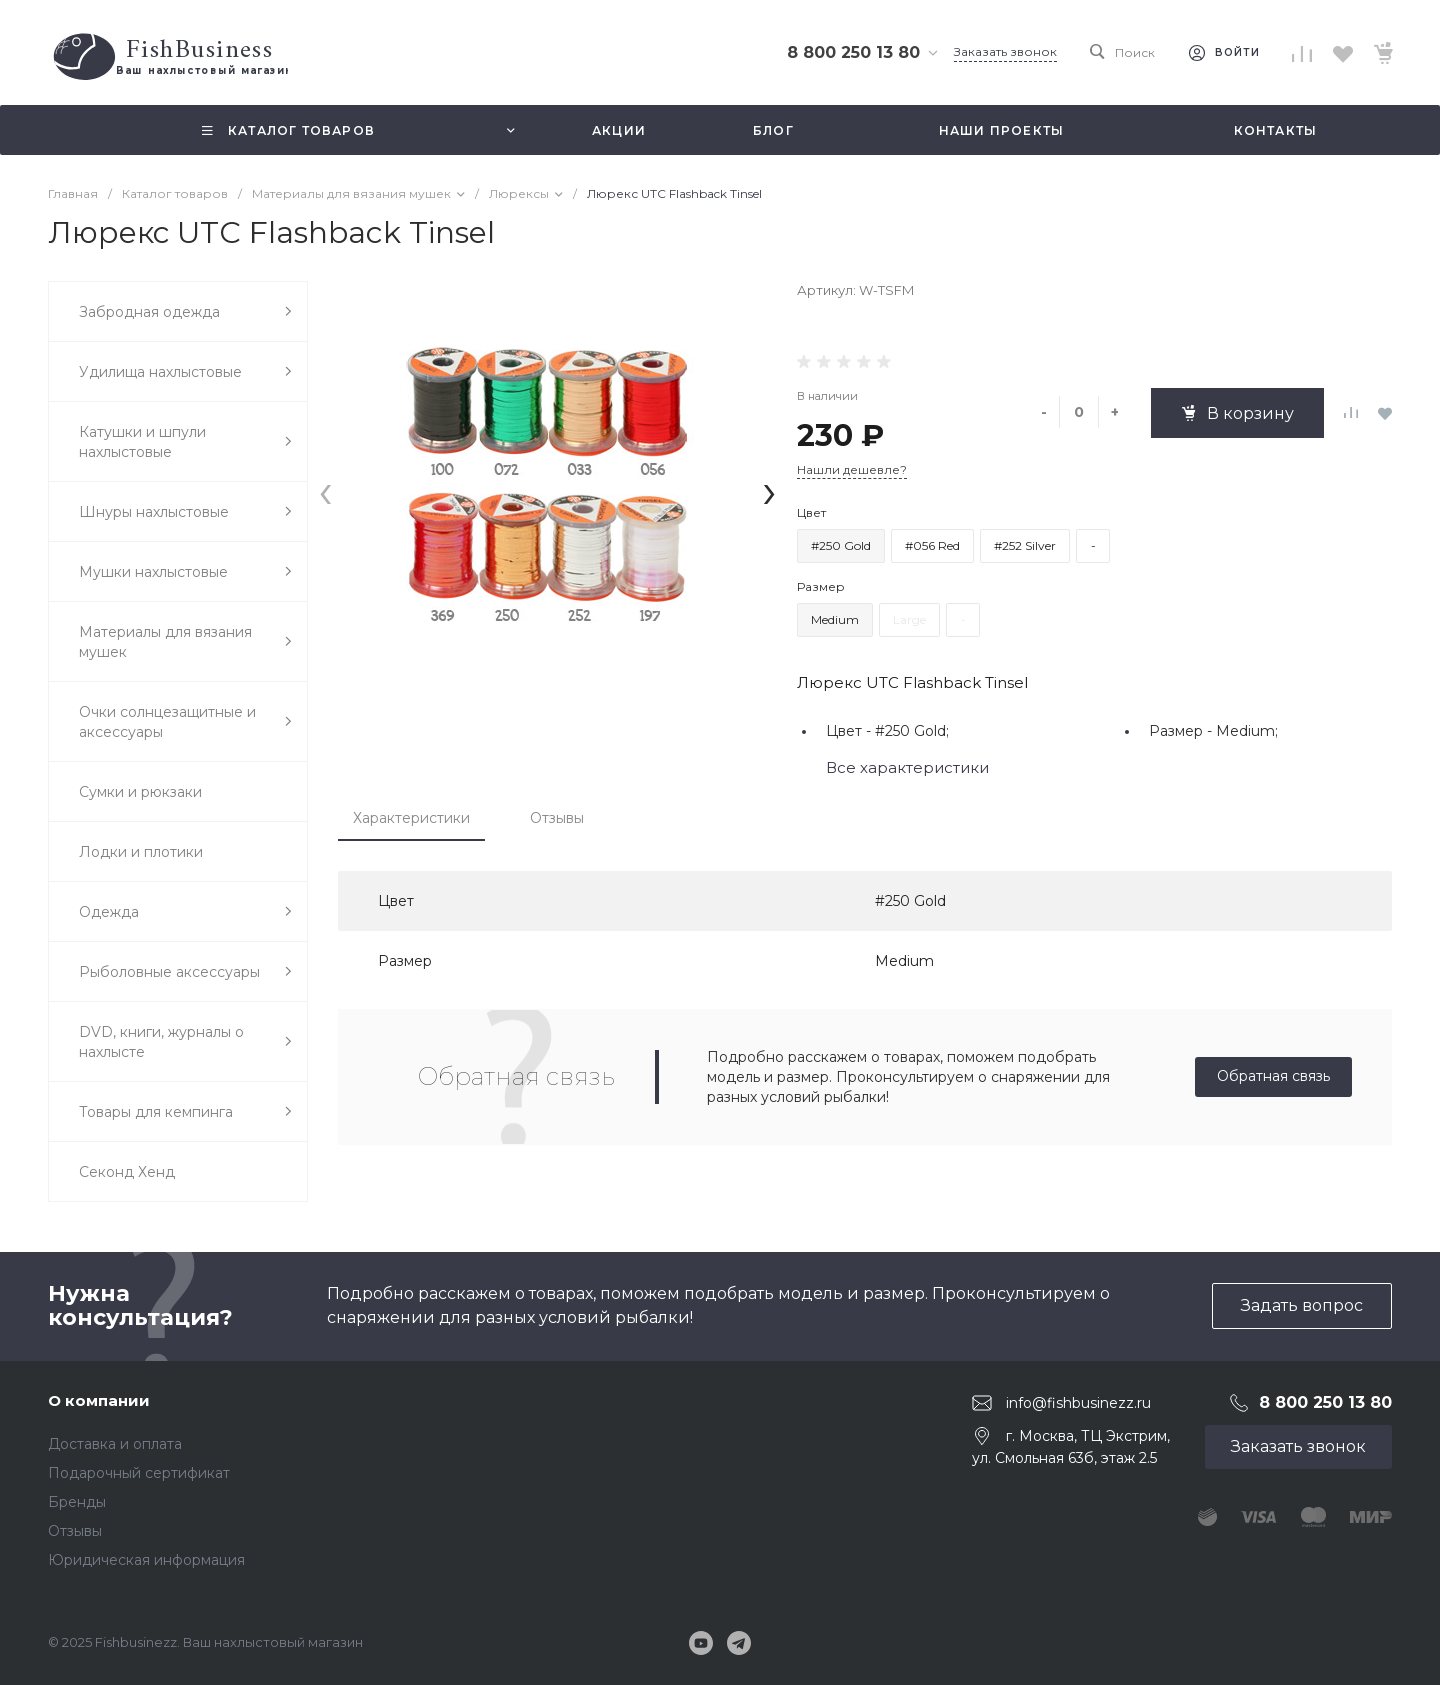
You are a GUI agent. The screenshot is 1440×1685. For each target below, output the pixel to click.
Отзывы (557, 818)
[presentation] (325, 490)
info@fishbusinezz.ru (1078, 1402)
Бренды (77, 1502)
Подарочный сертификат (139, 1473)
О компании (99, 1400)
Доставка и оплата (115, 1444)
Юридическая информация (146, 1560)
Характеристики (411, 818)
